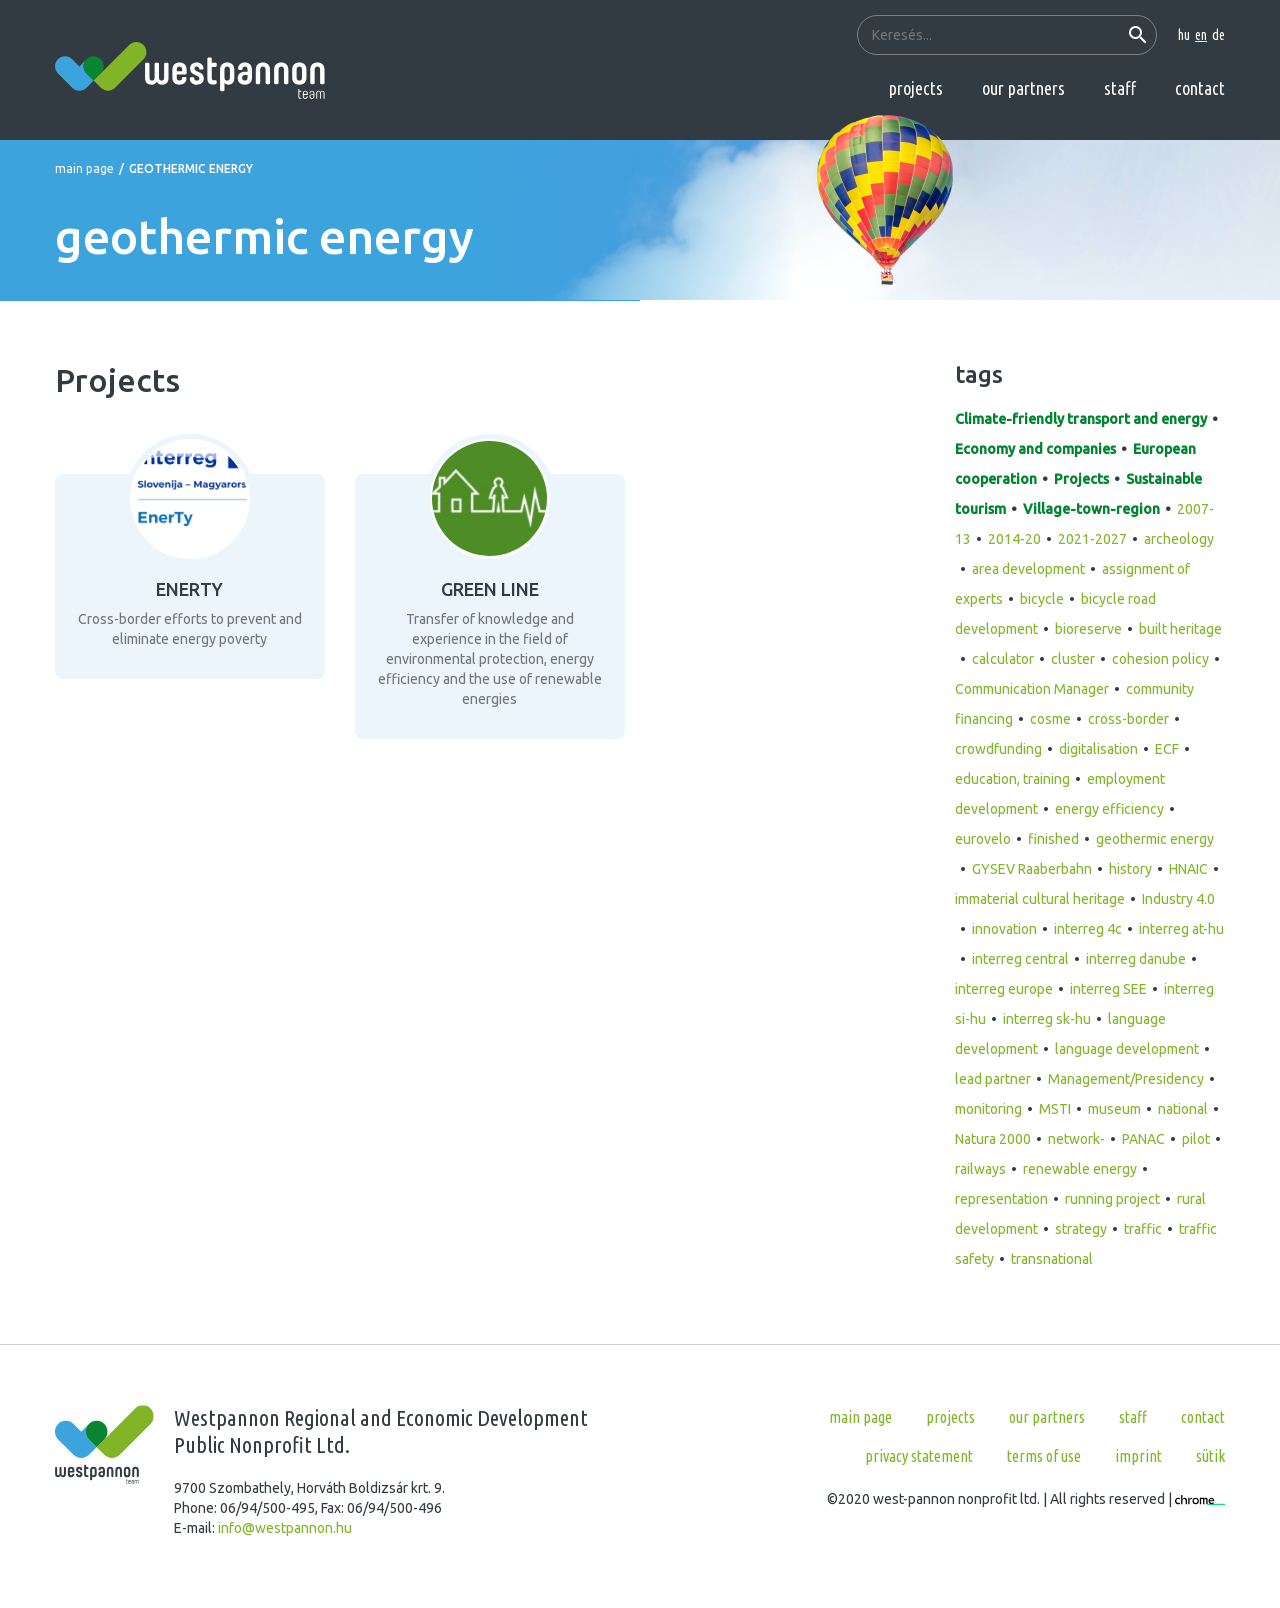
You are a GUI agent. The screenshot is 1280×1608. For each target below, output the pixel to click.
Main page (84, 168)
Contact (1200, 88)
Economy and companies (1035, 449)
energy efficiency (1109, 809)
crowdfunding (998, 749)
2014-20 (1014, 539)
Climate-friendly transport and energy (1081, 419)
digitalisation (1098, 749)
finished (1053, 839)
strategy (1081, 1229)
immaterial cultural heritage (1040, 899)
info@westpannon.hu (285, 1528)
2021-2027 (1092, 539)
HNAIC (1188, 869)
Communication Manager (1032, 689)
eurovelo (983, 839)
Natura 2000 (993, 1139)
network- (1076, 1139)
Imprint (1138, 1456)
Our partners (1023, 88)
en (1201, 35)
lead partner (993, 1079)
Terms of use (1044, 1456)
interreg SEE (1108, 989)
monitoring (988, 1109)
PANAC (1143, 1139)
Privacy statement (919, 1456)
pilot (1196, 1139)
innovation (1004, 929)
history (1130, 869)
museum (1114, 1109)
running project (1112, 1199)
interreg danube (1136, 959)
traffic (1143, 1229)
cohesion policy (1160, 659)
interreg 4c (1088, 929)
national (1183, 1109)
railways (980, 1169)
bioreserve (1088, 629)
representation (1001, 1199)
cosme (1050, 719)
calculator (1003, 659)
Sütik (1210, 1456)
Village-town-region (1091, 509)
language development (1127, 1049)
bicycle (1042, 599)
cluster (1073, 659)
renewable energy (1080, 1169)
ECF (1167, 749)
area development (1028, 569)
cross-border (1128, 719)
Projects (916, 88)
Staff (1120, 88)
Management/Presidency (1126, 1079)
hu (1184, 35)
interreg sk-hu (1047, 1019)
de (1218, 35)
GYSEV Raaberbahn (1032, 869)
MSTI (1055, 1109)
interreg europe (1004, 989)
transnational (1052, 1259)
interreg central (1020, 959)
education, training (1012, 779)
